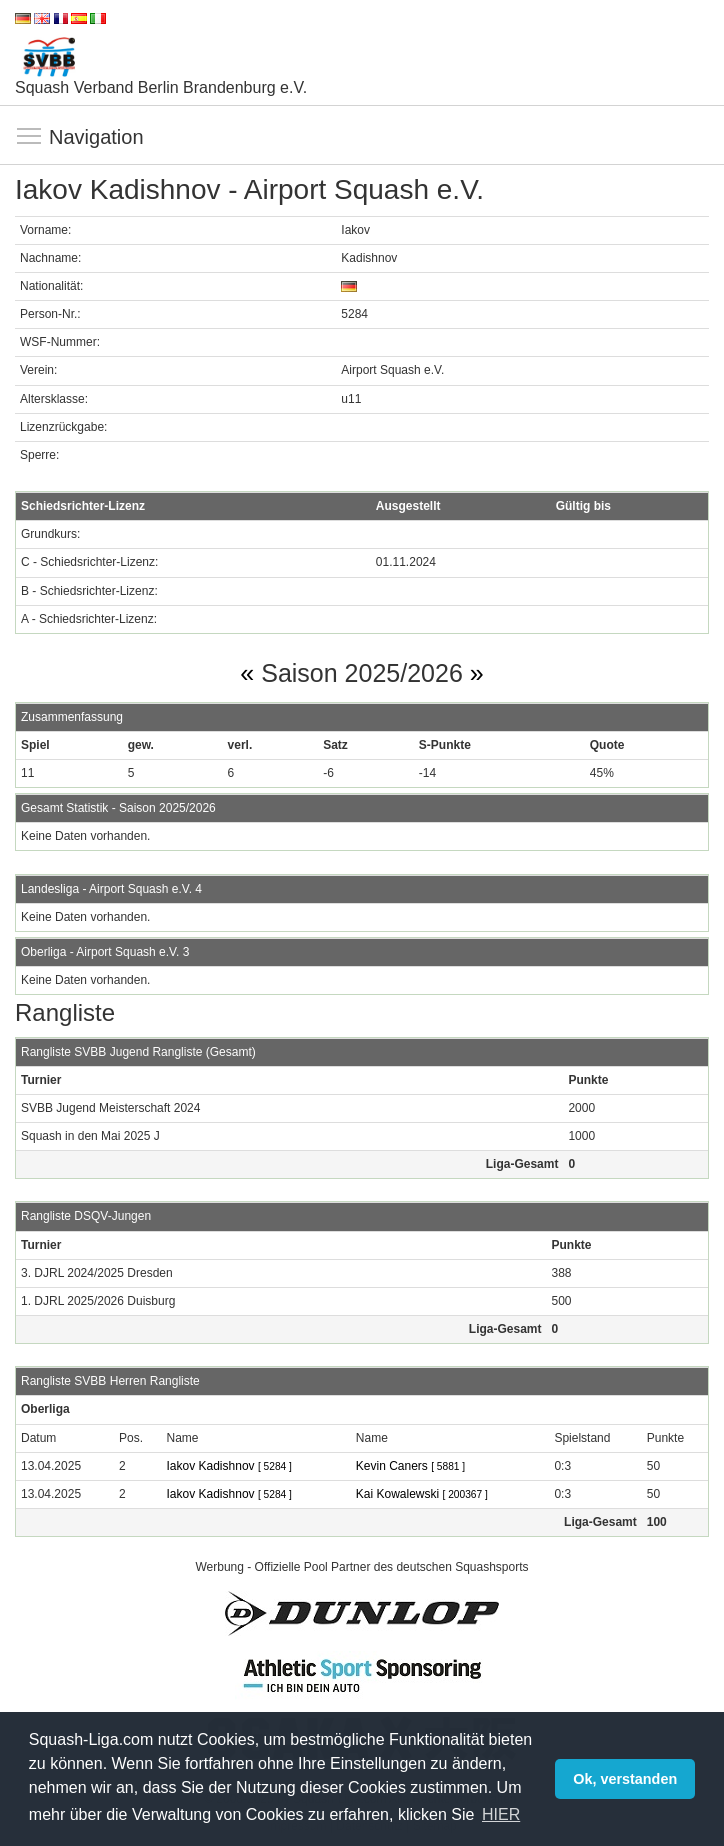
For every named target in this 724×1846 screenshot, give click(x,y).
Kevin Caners (410, 1466)
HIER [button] (501, 1814)
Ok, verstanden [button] (625, 1779)
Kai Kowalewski (422, 1494)
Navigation (30, 137)
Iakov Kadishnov (229, 1466)
